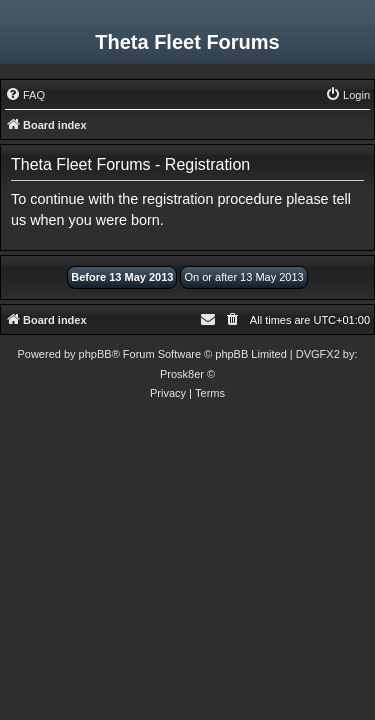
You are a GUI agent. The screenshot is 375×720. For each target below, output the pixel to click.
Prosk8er (182, 374)
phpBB (95, 354)
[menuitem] (25, 95)
